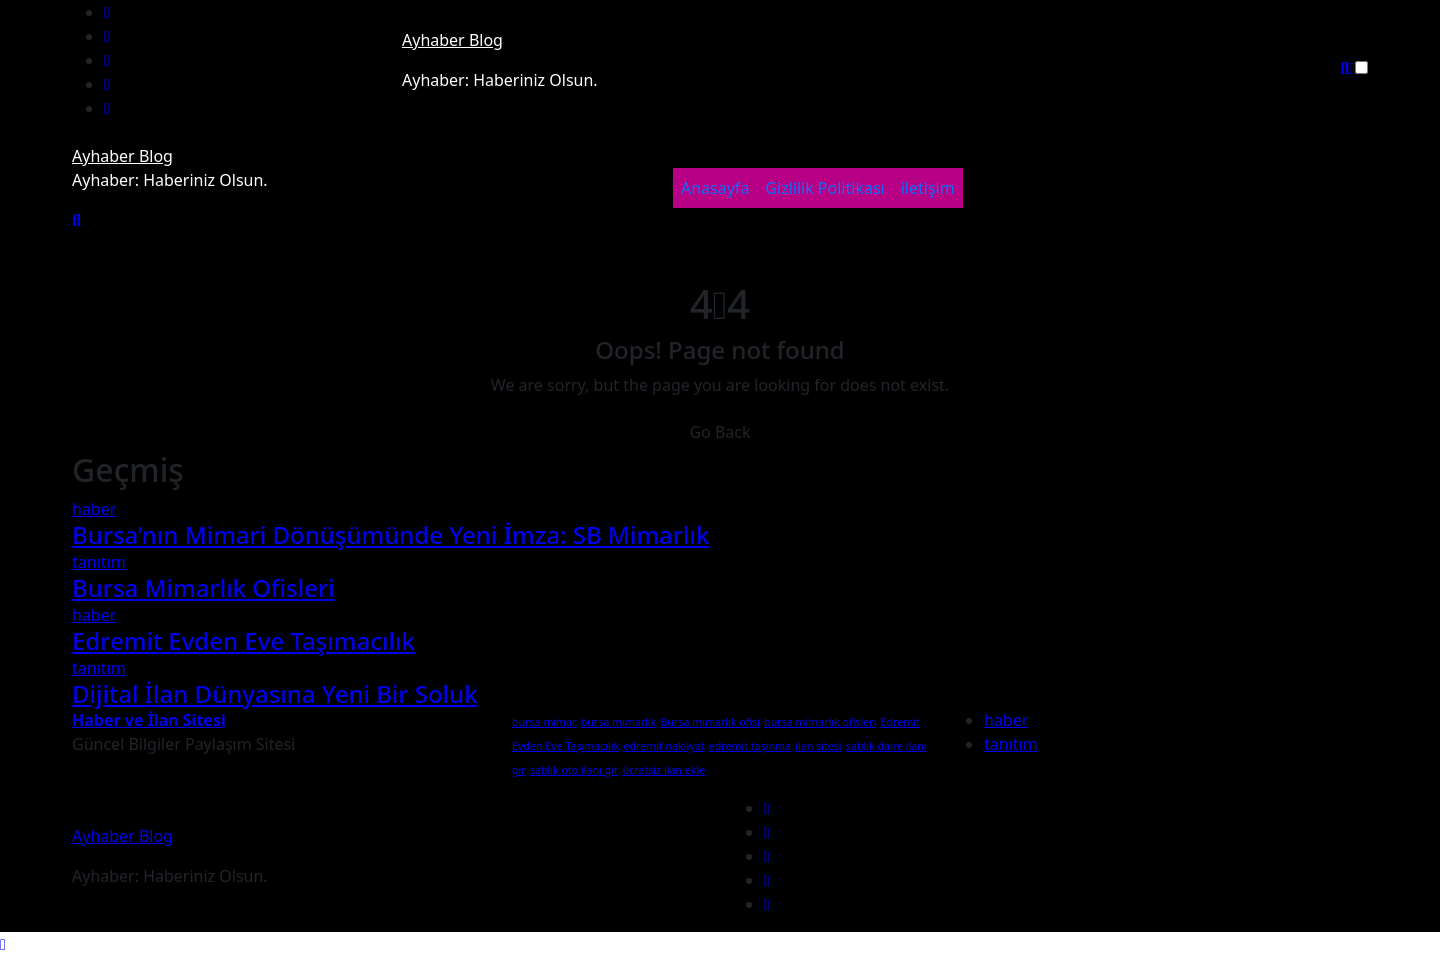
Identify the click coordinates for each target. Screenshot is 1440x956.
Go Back (719, 432)
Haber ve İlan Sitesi (149, 720)
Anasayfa (715, 188)
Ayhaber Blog (452, 40)
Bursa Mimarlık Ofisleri (203, 587)
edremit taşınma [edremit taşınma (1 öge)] (750, 746)
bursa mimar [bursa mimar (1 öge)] (544, 722)
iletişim (928, 188)
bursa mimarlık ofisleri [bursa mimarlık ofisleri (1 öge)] (820, 722)
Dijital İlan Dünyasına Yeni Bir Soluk (275, 693)
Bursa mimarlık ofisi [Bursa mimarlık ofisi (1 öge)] (710, 722)
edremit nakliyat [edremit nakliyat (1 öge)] (663, 746)
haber (94, 509)
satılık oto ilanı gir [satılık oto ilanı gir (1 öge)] (574, 770)
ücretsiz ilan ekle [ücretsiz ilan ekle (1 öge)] (664, 770)
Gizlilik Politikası (824, 188)
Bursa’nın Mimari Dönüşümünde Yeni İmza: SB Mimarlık (390, 534)
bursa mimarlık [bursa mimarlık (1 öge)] (619, 722)
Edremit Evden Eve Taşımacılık (243, 640)
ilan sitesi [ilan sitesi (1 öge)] (818, 746)
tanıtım (99, 562)
